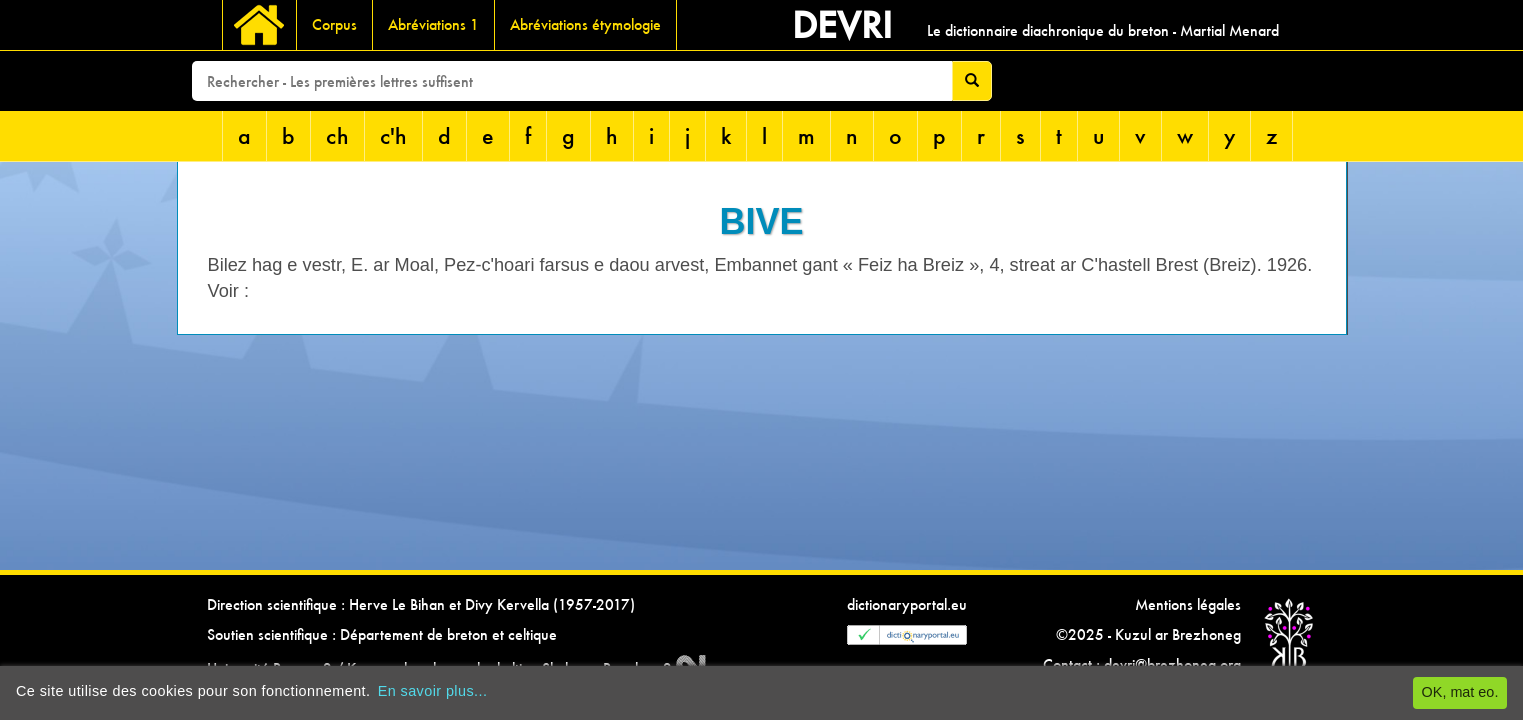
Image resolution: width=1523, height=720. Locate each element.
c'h (393, 135)
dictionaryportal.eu (907, 604)
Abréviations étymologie (585, 24)
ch (337, 135)
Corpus (334, 24)
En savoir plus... (433, 691)
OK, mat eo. (1460, 692)
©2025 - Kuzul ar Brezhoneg (1148, 634)
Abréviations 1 (433, 24)
